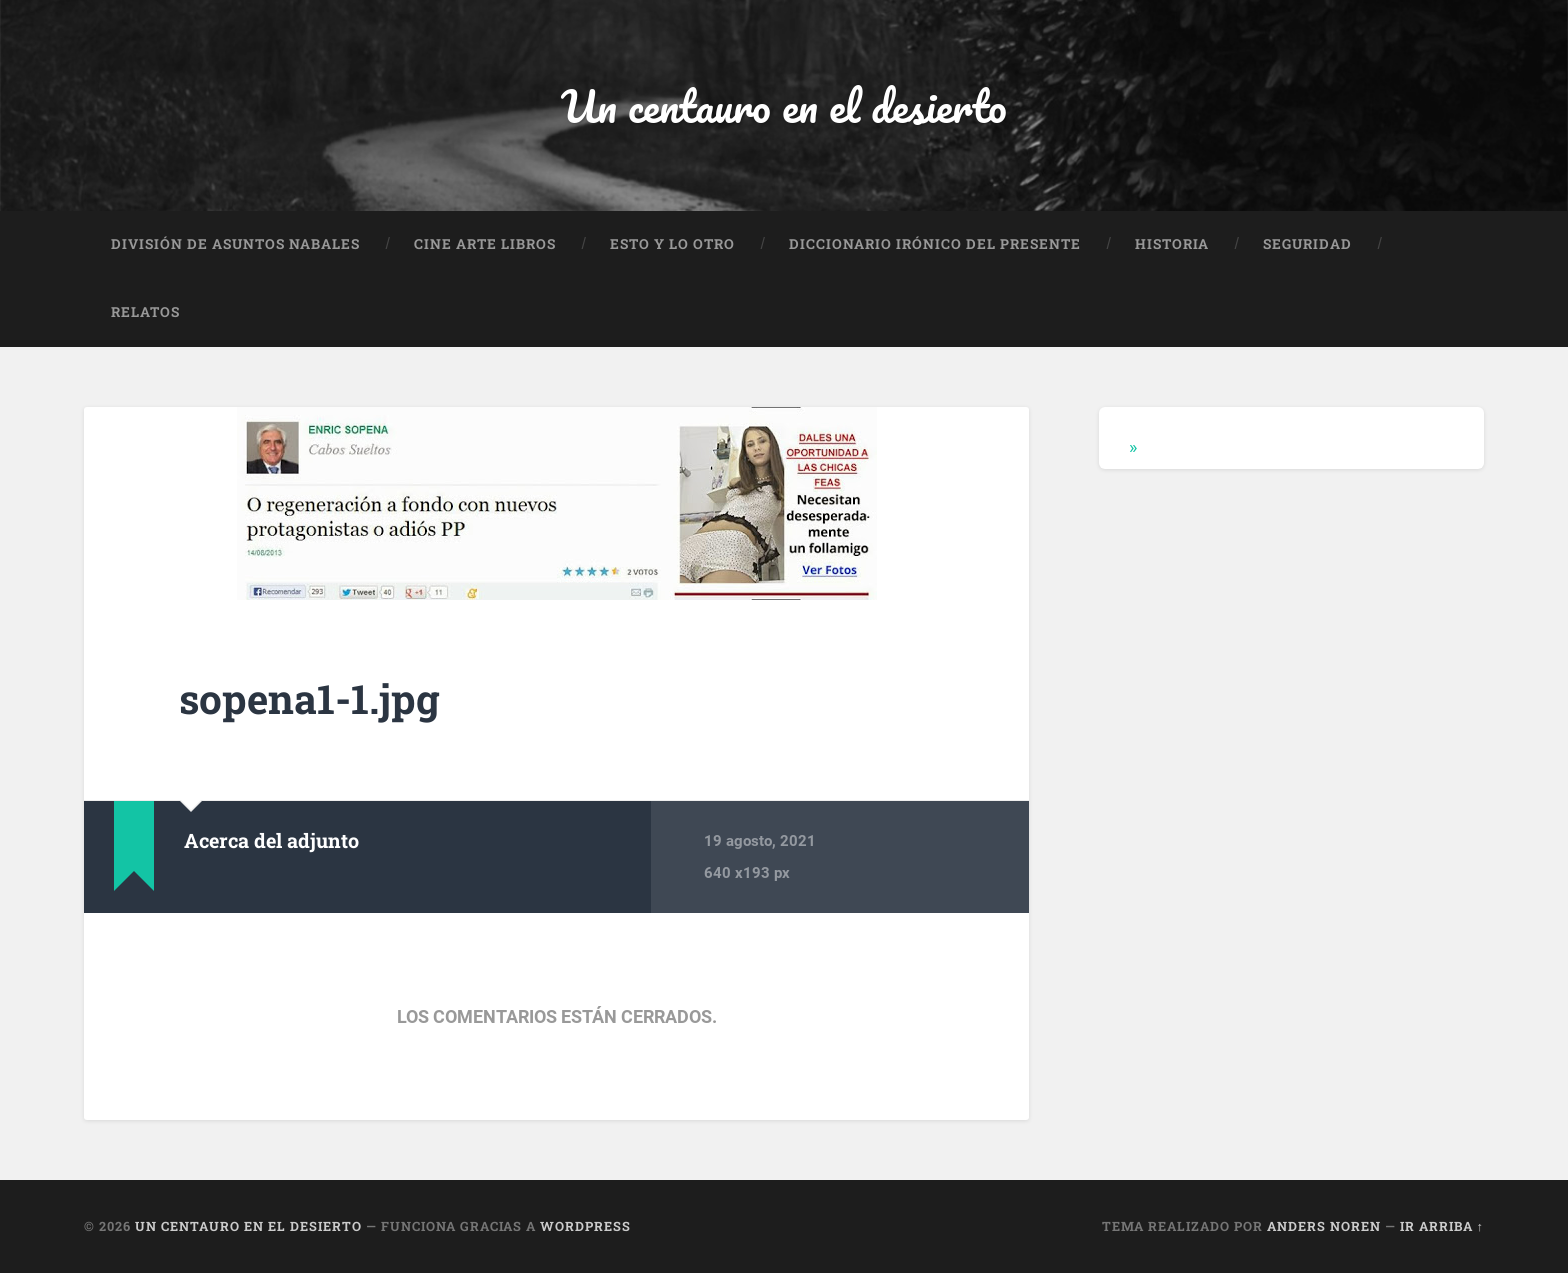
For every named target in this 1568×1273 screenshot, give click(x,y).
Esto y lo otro (672, 244)
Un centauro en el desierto (784, 105)
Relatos (145, 312)
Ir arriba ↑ (1442, 1226)
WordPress (585, 1226)
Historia (1172, 244)
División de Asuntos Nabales (235, 244)
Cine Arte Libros (485, 244)
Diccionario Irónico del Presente (935, 244)
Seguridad (1307, 244)
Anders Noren (1324, 1226)
